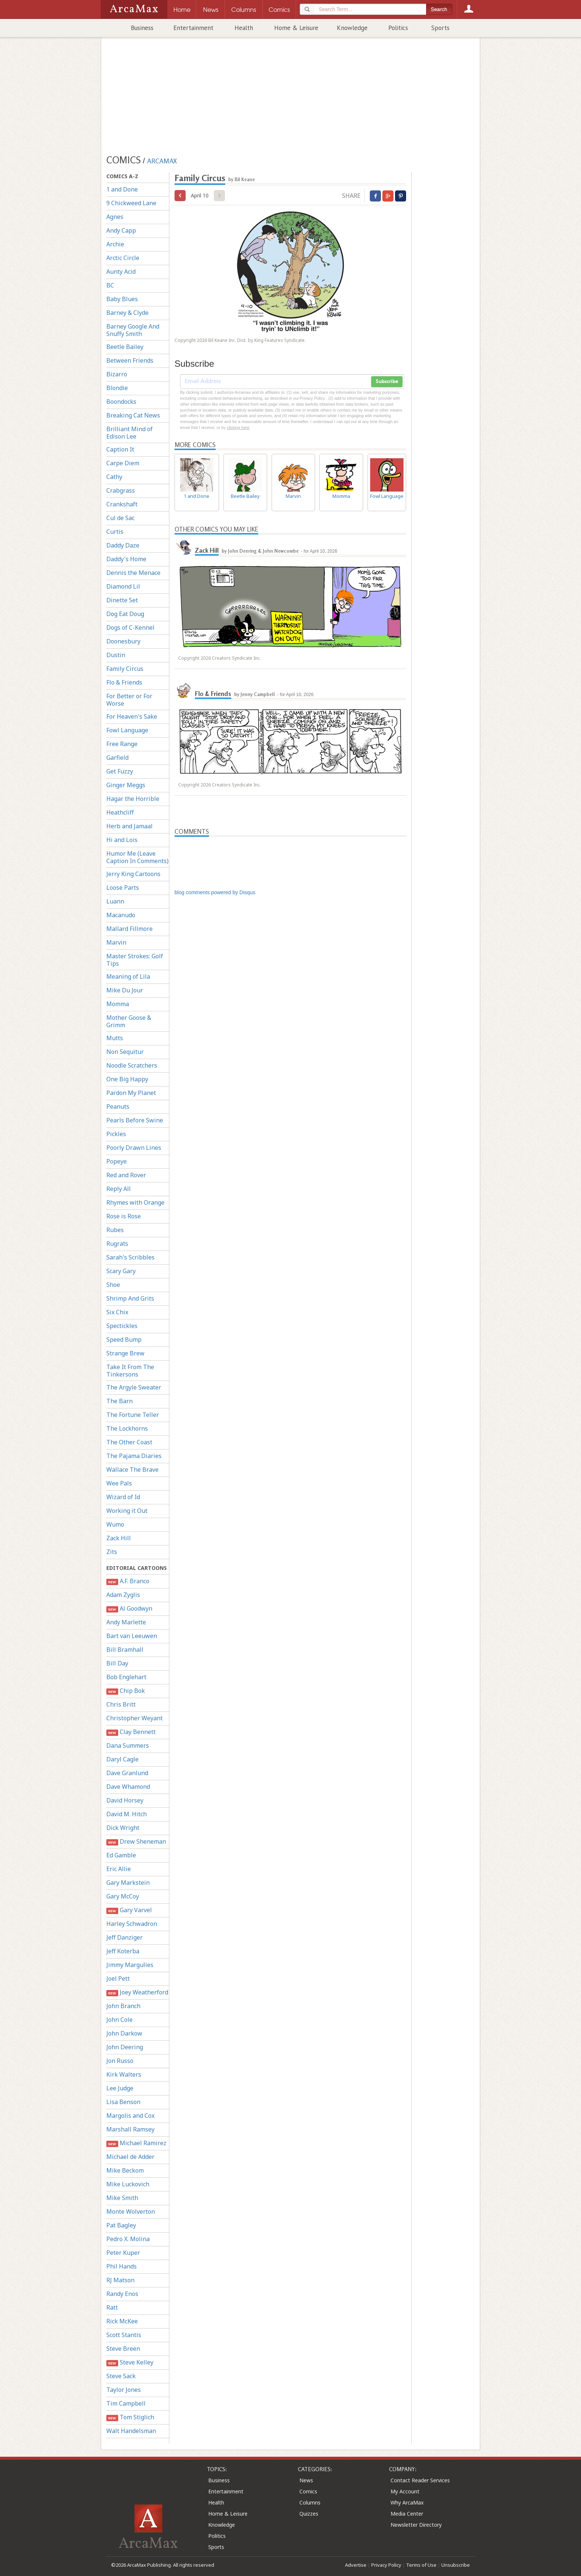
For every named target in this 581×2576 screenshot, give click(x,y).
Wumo (115, 1524)
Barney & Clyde (127, 313)
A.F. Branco (127, 1581)
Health (244, 28)
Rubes (115, 1230)
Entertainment (193, 28)
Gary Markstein (128, 1882)
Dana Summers (127, 1745)
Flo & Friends (124, 682)
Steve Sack (121, 2376)
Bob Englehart (126, 1677)
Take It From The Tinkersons (130, 1370)
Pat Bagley (121, 2225)
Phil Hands (121, 2266)
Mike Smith (122, 2198)
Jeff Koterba (122, 1951)
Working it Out (126, 1511)
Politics (398, 28)
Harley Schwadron (131, 1924)
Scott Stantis (123, 2335)
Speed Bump (124, 1339)
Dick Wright (122, 1828)
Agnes (114, 217)
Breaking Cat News (133, 415)
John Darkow (124, 2033)
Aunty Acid (121, 271)
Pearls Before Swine (134, 1120)
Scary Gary (121, 1271)
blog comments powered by (215, 892)
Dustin (115, 655)
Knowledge (352, 28)
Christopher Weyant (134, 1718)
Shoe (113, 1285)
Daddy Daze (122, 545)
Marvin (116, 942)
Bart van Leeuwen (131, 1636)
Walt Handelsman (131, 2431)
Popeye (116, 1161)
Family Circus (124, 669)
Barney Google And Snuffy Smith (132, 330)
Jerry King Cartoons (133, 874)
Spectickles (121, 1326)
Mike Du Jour (124, 990)
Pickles (116, 1134)
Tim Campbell (126, 2403)
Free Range (121, 744)
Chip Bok (125, 1691)
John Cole (119, 2020)
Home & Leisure (296, 28)
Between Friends (129, 360)
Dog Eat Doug (125, 614)
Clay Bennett (131, 1732)
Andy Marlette (126, 1622)
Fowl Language (127, 730)
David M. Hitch (126, 1814)
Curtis (114, 531)
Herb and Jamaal (129, 826)
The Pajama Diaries (134, 1456)
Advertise (355, 2565)
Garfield (117, 757)
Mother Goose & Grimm (128, 1021)
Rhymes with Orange (135, 1202)
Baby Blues (122, 299)
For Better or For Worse (129, 700)
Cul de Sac (120, 518)
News (306, 2480)
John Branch (123, 2006)
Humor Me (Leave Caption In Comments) (137, 857)
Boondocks (121, 401)
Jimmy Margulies (129, 1965)
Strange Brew (125, 1353)
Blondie (117, 388)
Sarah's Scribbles (130, 1257)
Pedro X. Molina (128, 2239)
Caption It (120, 449)
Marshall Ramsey (130, 2129)
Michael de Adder (130, 2157)
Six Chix (117, 1312)
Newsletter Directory (416, 2524)
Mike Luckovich (127, 2184)
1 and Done (122, 189)
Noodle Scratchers (131, 1065)
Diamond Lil (123, 586)
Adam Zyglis (123, 1595)
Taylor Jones (123, 2390)
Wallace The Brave (132, 1469)
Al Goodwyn (129, 1608)
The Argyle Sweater (133, 1387)
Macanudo (120, 915)
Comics (308, 2491)
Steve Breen (123, 2348)
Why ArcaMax (407, 2502)
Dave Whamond (128, 1787)
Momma (117, 1004)
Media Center (407, 2513)
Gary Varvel (129, 1910)
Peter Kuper (123, 2253)
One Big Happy (127, 1079)
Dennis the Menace (133, 573)
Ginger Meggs (125, 785)
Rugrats (117, 1243)
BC (110, 285)
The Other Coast (129, 1442)
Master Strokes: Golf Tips (134, 960)
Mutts (114, 1038)
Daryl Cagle (122, 1759)
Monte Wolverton (130, 2211)
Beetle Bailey (124, 347)
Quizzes (308, 2513)
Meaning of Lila (128, 976)
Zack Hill (118, 1538)
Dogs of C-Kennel (130, 627)
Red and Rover (126, 1175)
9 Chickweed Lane (131, 203)
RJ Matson (120, 2280)
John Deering (124, 2047)
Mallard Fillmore (129, 929)
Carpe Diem (122, 463)
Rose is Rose (123, 1216)
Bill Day (117, 1663)
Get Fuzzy (119, 771)
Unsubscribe (455, 2565)
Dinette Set (122, 600)
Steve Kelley (129, 2362)
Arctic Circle (122, 258)
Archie (115, 244)
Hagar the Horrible (132, 799)
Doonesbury (123, 641)
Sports (440, 28)
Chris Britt (121, 1704)
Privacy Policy (386, 2565)
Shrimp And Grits (130, 1298)
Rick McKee (122, 2321)
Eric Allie (118, 1869)
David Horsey (124, 1800)
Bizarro (116, 374)
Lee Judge (119, 2088)
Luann (115, 901)
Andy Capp (121, 230)
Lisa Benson (123, 2102)
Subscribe (387, 381)
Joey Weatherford (137, 1992)
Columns (310, 2502)
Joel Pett (118, 1978)
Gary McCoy (122, 1896)
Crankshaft (121, 504)
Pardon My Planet (131, 1093)
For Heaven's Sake (131, 716)
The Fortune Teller (132, 1415)
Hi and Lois (121, 840)
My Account (405, 2491)
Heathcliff (120, 812)
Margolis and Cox (130, 2115)
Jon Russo (119, 2061)
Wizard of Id (123, 1497)
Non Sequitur (125, 1052)
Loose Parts (122, 887)
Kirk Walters (123, 2074)
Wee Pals (119, 1483)
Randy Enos (122, 2294)
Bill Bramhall (124, 1649)
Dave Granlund (127, 1773)
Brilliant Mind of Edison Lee (129, 432)
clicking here (238, 427)
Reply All (118, 1189)
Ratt (112, 2307)
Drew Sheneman (136, 1841)
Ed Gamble (121, 1855)
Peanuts (117, 1106)
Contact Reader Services (420, 2480)
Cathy (114, 477)
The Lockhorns (127, 1428)
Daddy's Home (126, 559)
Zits (111, 1552)
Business (142, 28)
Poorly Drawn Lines (133, 1148)
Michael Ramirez (136, 2143)
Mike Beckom (125, 2170)
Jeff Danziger (124, 1937)
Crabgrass (120, 490)
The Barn (119, 1401)
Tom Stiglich (130, 2417)
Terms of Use (421, 2565)
